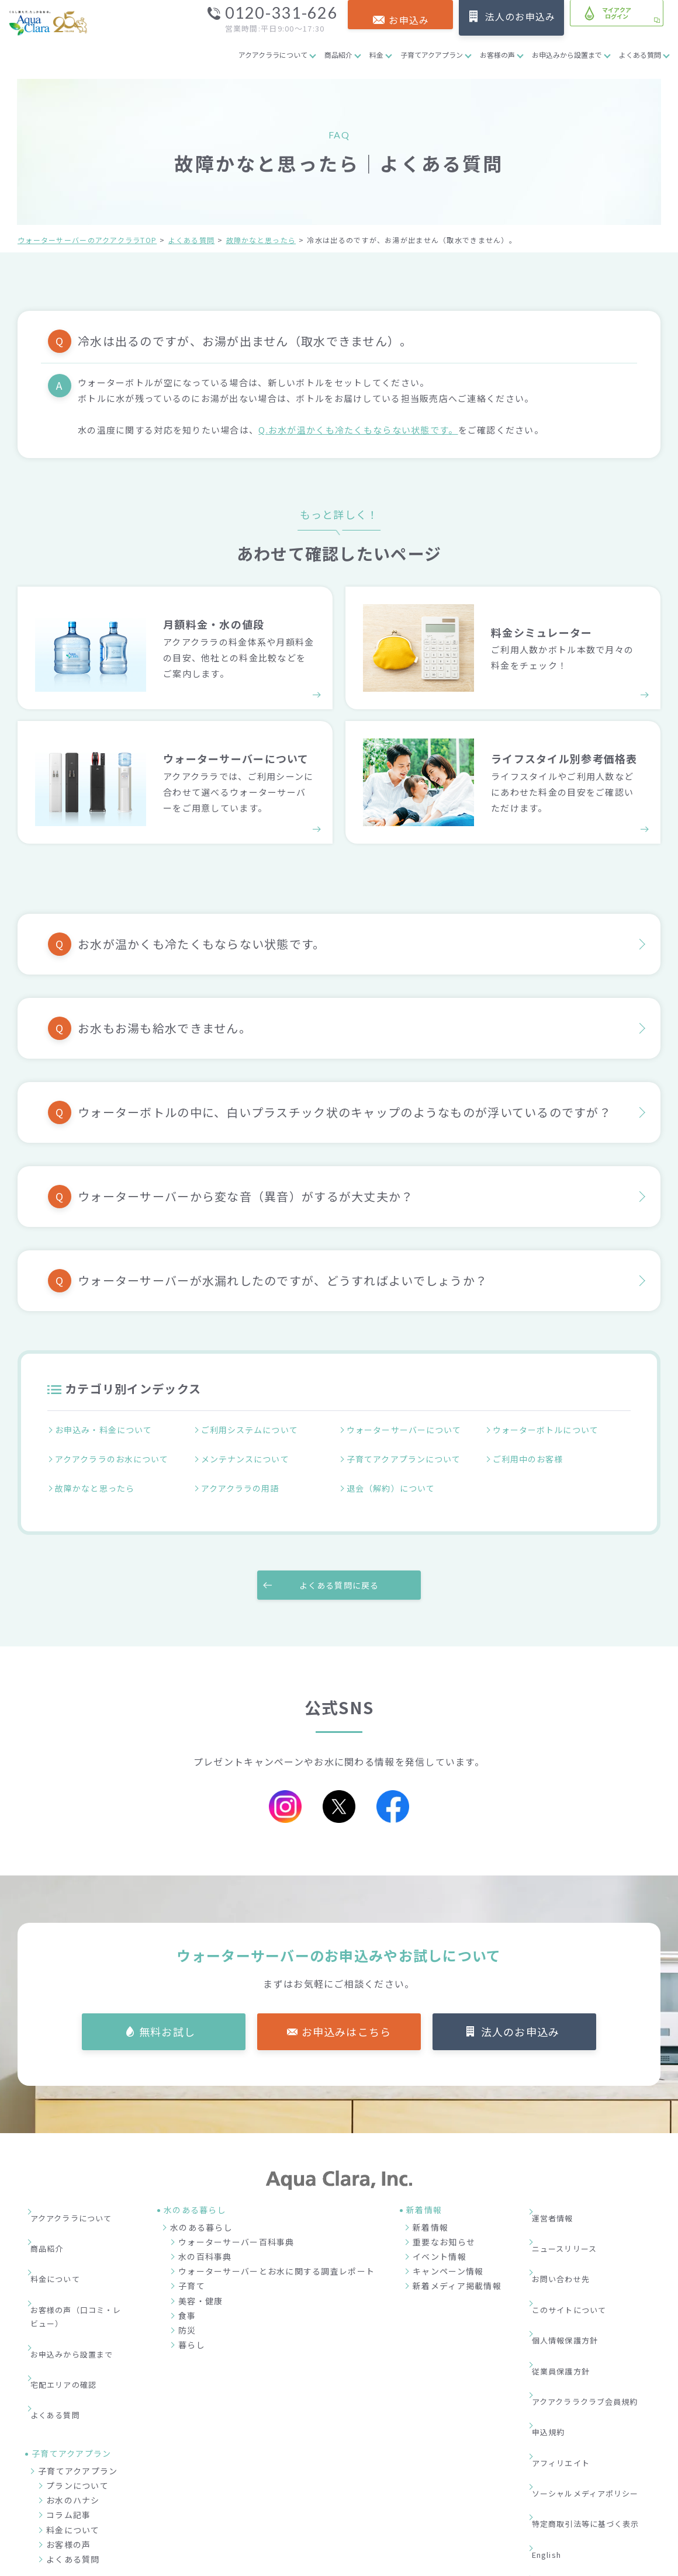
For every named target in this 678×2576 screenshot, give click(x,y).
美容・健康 (200, 2281)
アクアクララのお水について (115, 1454)
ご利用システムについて (252, 1431)
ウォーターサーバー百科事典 (236, 2222)
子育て (191, 2267)
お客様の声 (497, 55)
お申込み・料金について (106, 1431)
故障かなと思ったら (261, 240)
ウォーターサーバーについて (407, 1431)
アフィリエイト (569, 2333)
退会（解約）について (393, 1476)
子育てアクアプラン (431, 55)
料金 (376, 55)
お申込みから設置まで (567, 55)
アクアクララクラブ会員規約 (595, 2298)
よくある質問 (640, 55)
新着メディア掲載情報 (457, 2267)
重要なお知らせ (444, 2222)
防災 (187, 2311)
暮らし (191, 2326)
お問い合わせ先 (569, 2227)
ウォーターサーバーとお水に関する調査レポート (276, 2252)
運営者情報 (560, 2192)
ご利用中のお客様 (530, 1454)
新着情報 (430, 2208)
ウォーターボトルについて (549, 1431)
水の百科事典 (205, 2238)
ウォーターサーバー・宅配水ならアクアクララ (396, 2563)
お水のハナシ (73, 2391)
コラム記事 (68, 2406)
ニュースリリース (573, 2210)
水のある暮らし (201, 2208)
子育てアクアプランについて (407, 1454)
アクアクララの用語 (242, 1476)
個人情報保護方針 (573, 2263)
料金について (63, 2227)
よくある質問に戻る (339, 1565)
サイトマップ (564, 2403)
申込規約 (555, 2315)
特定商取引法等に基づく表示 (596, 2368)
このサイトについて (578, 2245)
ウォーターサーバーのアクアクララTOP (87, 240)
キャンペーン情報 (448, 2252)
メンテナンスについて (248, 1454)
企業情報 (458, 2512)
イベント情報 (439, 2238)
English (555, 2386)
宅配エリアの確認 (72, 2295)
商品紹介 (338, 55)
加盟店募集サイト (595, 2512)
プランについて (77, 2377)
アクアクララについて (272, 55)
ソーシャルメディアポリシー (595, 2351)
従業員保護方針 (569, 2280)
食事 (187, 2296)
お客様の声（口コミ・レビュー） (81, 2252)
